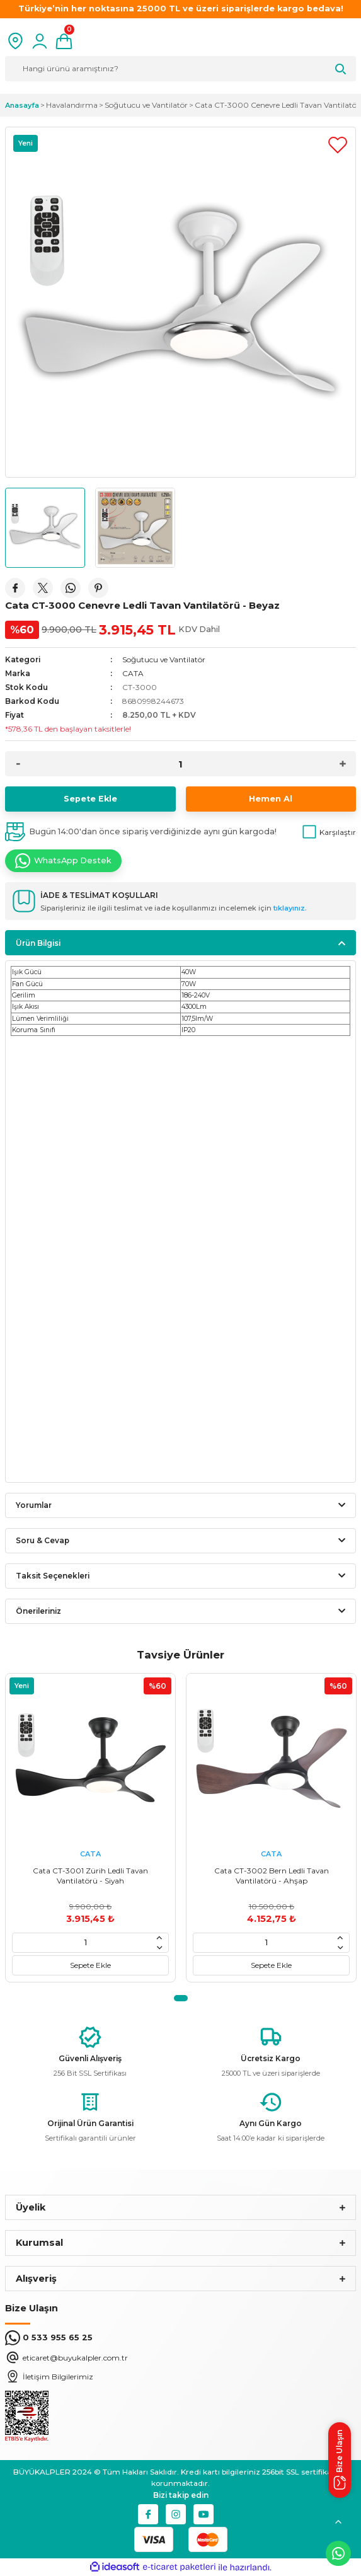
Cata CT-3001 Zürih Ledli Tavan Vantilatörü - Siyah (90, 1875)
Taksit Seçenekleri (52, 1575)
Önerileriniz (38, 1611)
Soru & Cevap (42, 1540)
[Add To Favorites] (338, 145)
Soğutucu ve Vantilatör (163, 659)
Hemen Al (270, 798)
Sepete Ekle (90, 798)
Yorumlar (34, 1505)
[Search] (180, 68)
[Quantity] (180, 764)
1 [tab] (181, 1998)
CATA (133, 673)
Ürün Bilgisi (38, 943)
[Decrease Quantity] (18, 764)
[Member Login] (40, 41)
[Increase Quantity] (342, 764)
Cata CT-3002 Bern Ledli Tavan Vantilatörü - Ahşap (271, 1875)
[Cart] (64, 41)
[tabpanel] (90, 1827)
